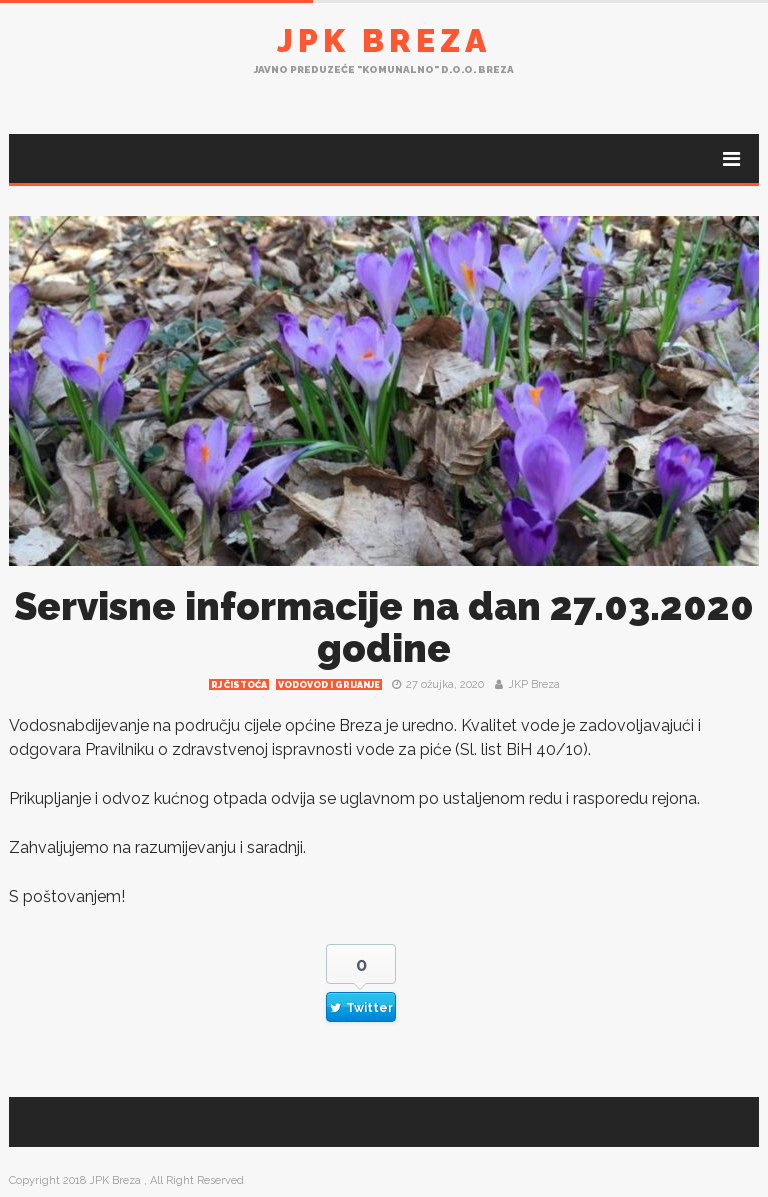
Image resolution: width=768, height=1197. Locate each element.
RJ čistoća (239, 685)
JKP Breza (534, 684)
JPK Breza (384, 40)
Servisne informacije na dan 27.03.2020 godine (384, 627)
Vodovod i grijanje (329, 685)
